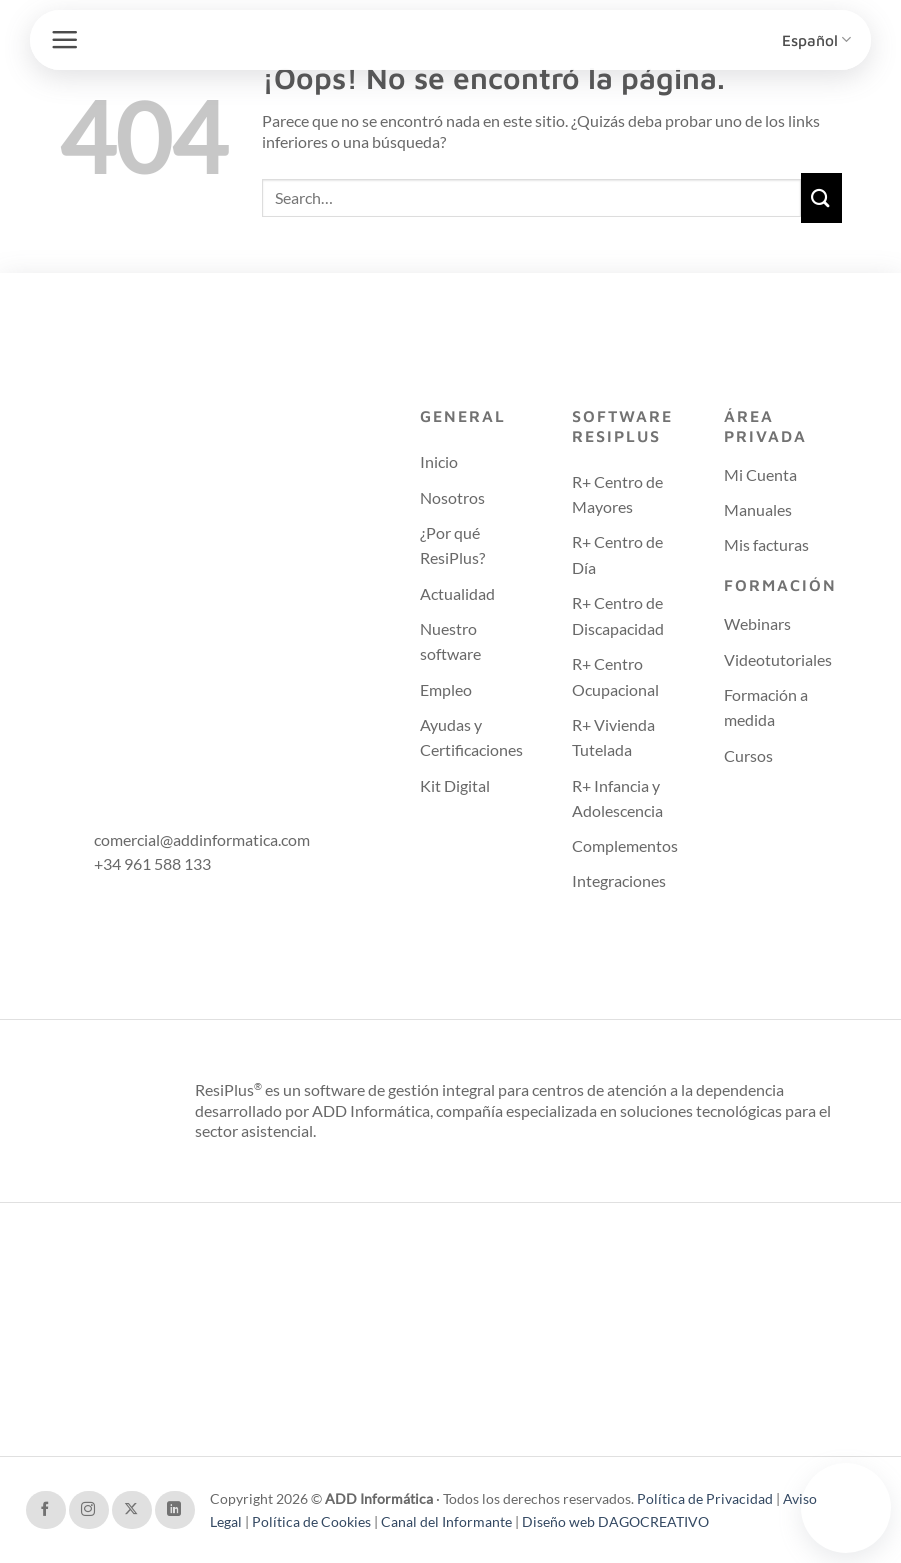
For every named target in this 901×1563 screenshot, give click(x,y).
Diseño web (560, 1521)
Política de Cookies (313, 1521)
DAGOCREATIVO (653, 1521)
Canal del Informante (446, 1521)
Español (816, 39)
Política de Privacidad (706, 1498)
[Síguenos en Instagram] (89, 1510)
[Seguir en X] (132, 1510)
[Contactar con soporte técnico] (846, 1508)
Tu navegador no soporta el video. (846, 1505)
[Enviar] (822, 197)
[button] (64, 39)
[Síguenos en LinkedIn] (175, 1510)
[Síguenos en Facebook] (46, 1510)
